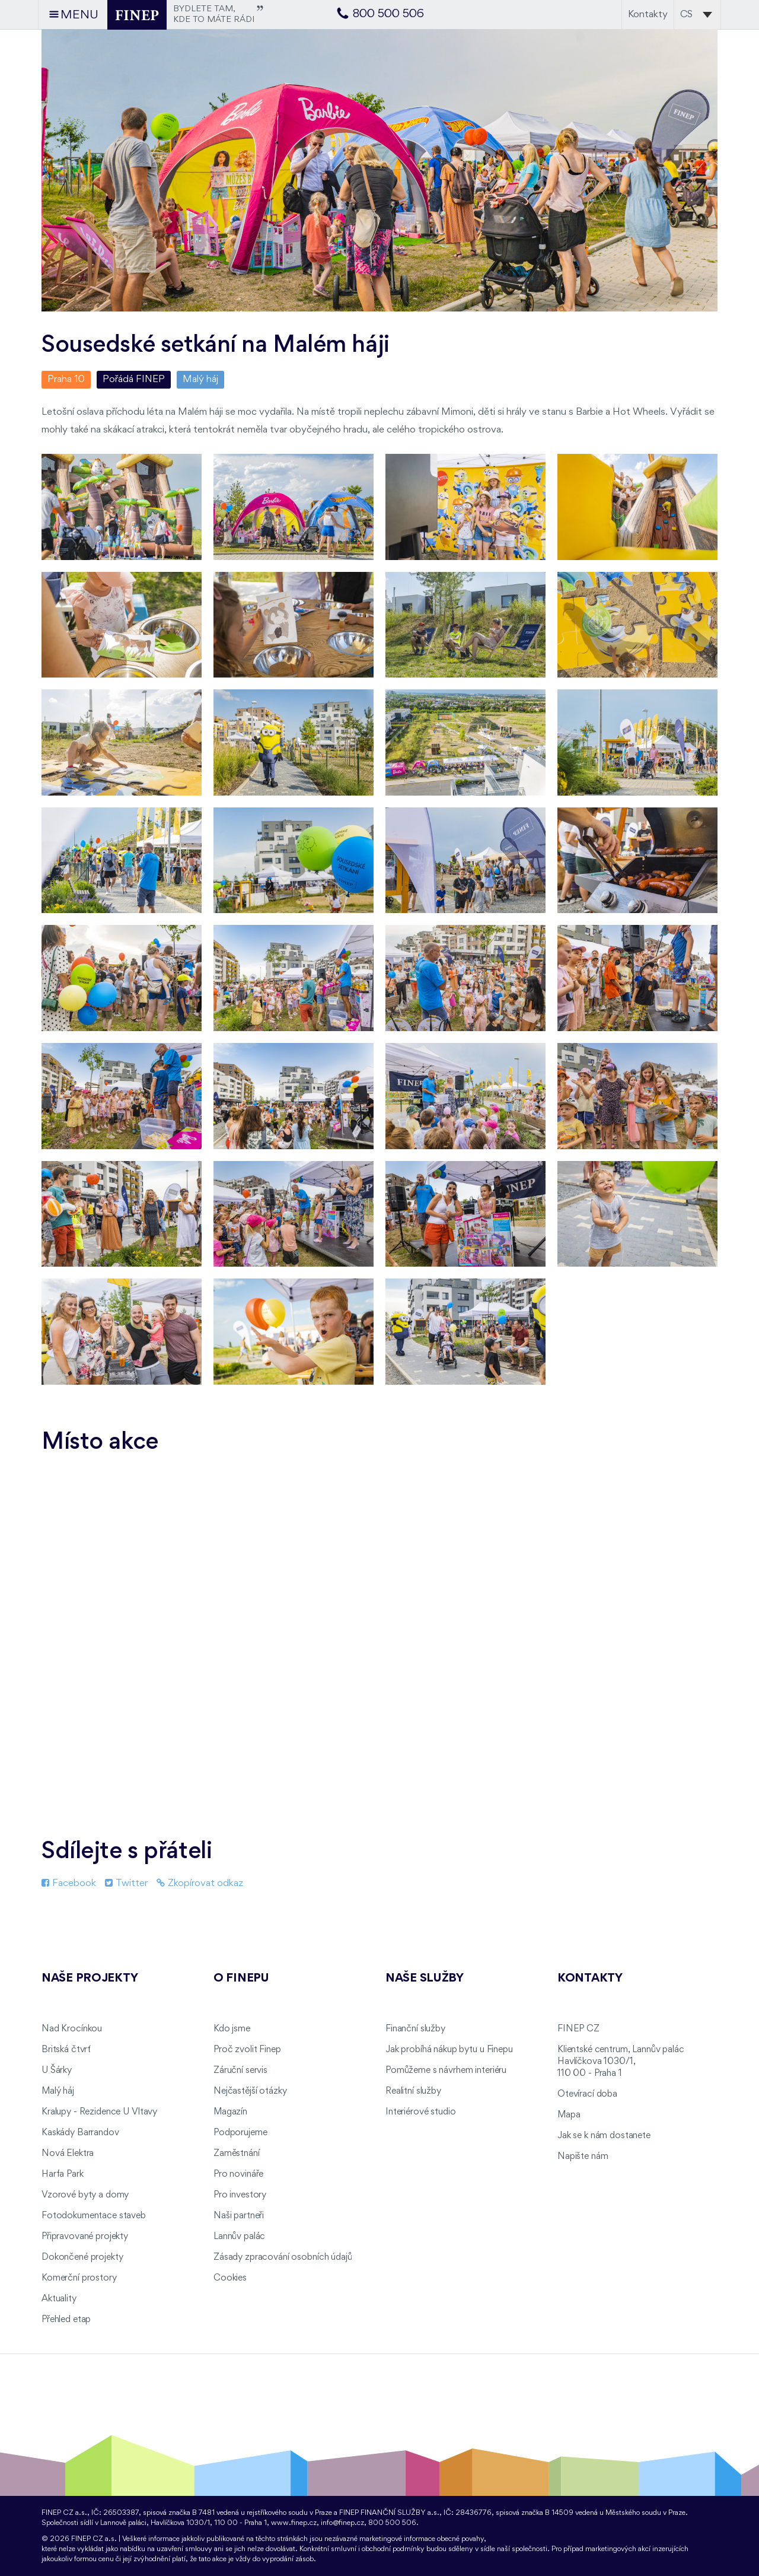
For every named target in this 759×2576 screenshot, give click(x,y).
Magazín (230, 2112)
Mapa (568, 2115)
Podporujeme (240, 2133)
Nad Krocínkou (72, 2029)
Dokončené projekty (82, 2257)
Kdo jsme (231, 2029)
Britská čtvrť (66, 2050)
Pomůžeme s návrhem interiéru (445, 2070)
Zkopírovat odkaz (200, 1883)
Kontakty (648, 14)
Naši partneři (238, 2216)
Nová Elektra (68, 2153)
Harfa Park (63, 2174)
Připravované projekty (85, 2236)
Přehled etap (66, 2320)
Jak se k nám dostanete (603, 2136)
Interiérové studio (420, 2112)
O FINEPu (241, 1978)
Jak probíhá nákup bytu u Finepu (449, 2050)
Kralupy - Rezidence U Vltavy (99, 2112)
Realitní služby (413, 2091)
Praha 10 (66, 379)
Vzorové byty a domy (85, 2195)
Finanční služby (415, 2029)
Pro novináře (238, 2174)
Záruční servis (240, 2070)
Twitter (126, 1883)
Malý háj (200, 379)
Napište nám (582, 2156)
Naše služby (424, 1978)
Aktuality (59, 2299)
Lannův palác (239, 2236)
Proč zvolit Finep (247, 2050)
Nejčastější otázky (249, 2091)
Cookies (230, 2278)
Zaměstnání (236, 2153)
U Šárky (57, 2070)
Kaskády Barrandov (80, 2133)
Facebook (69, 1883)
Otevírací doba (587, 2094)
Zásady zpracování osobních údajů (282, 2257)
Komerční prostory (79, 2278)
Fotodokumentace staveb (94, 2216)
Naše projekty (90, 1978)
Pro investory (239, 2195)
